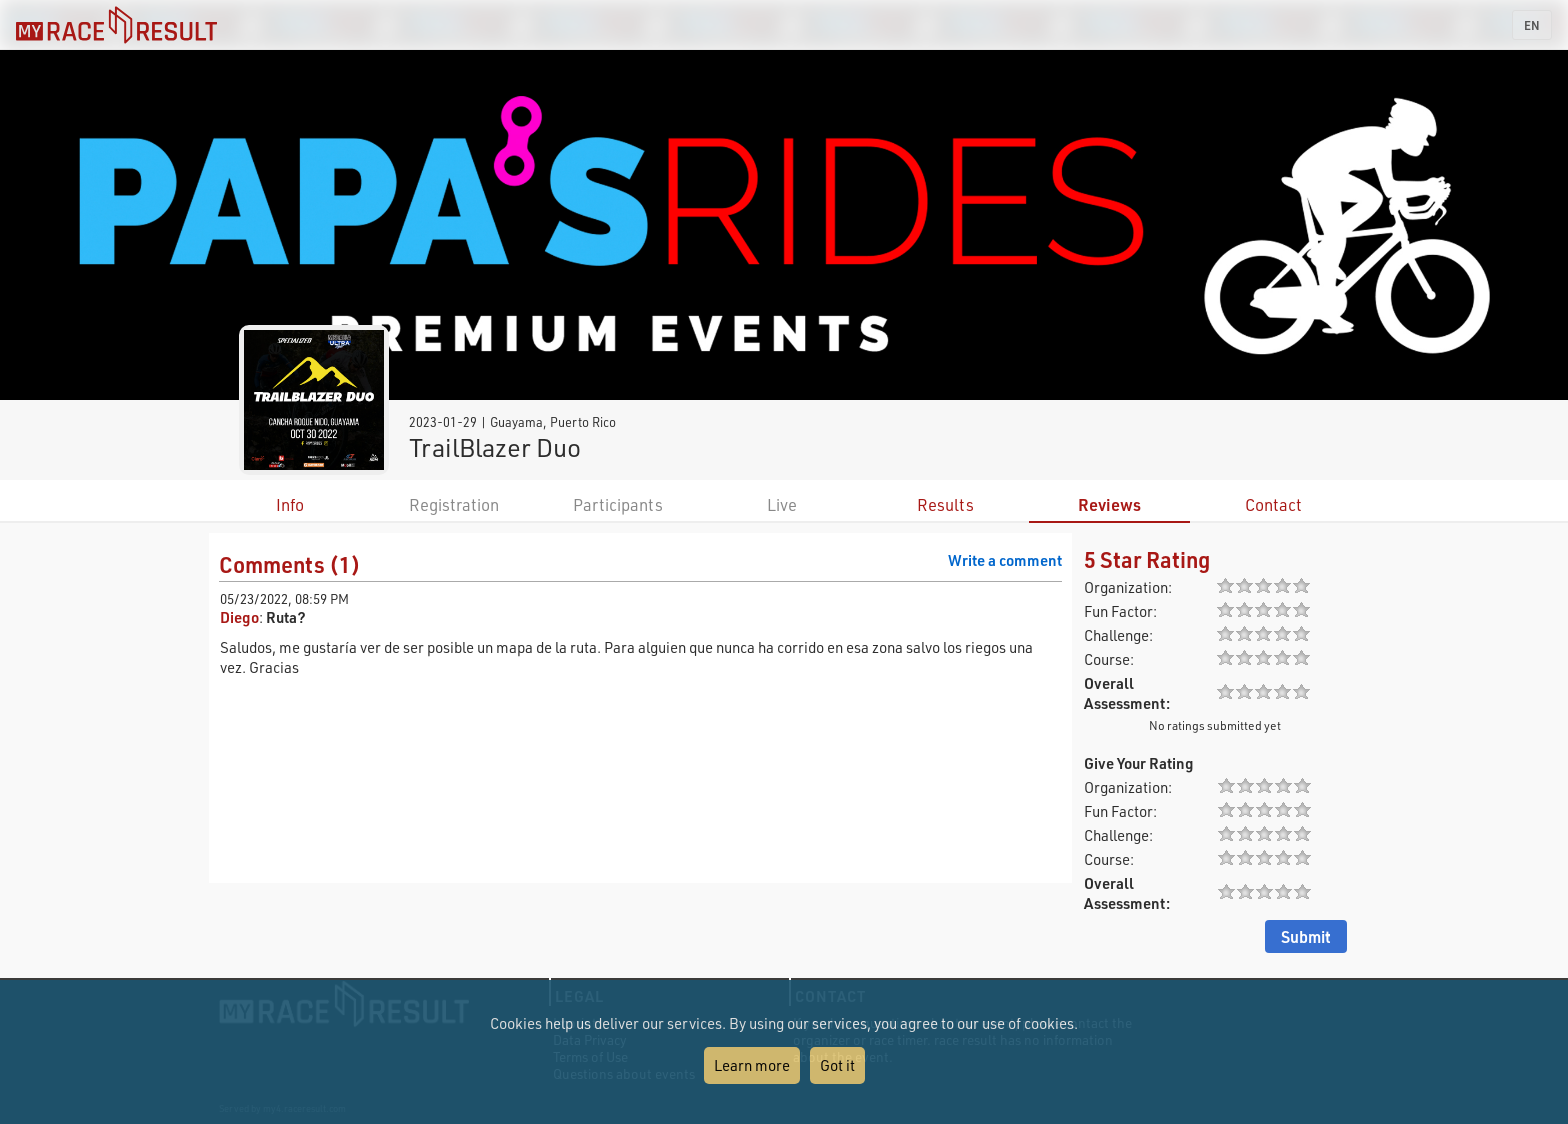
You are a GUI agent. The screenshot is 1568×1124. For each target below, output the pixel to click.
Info (290, 504)
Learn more (752, 1065)
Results (945, 504)
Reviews (1109, 504)
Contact (1273, 504)
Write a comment (1005, 560)
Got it (837, 1065)
